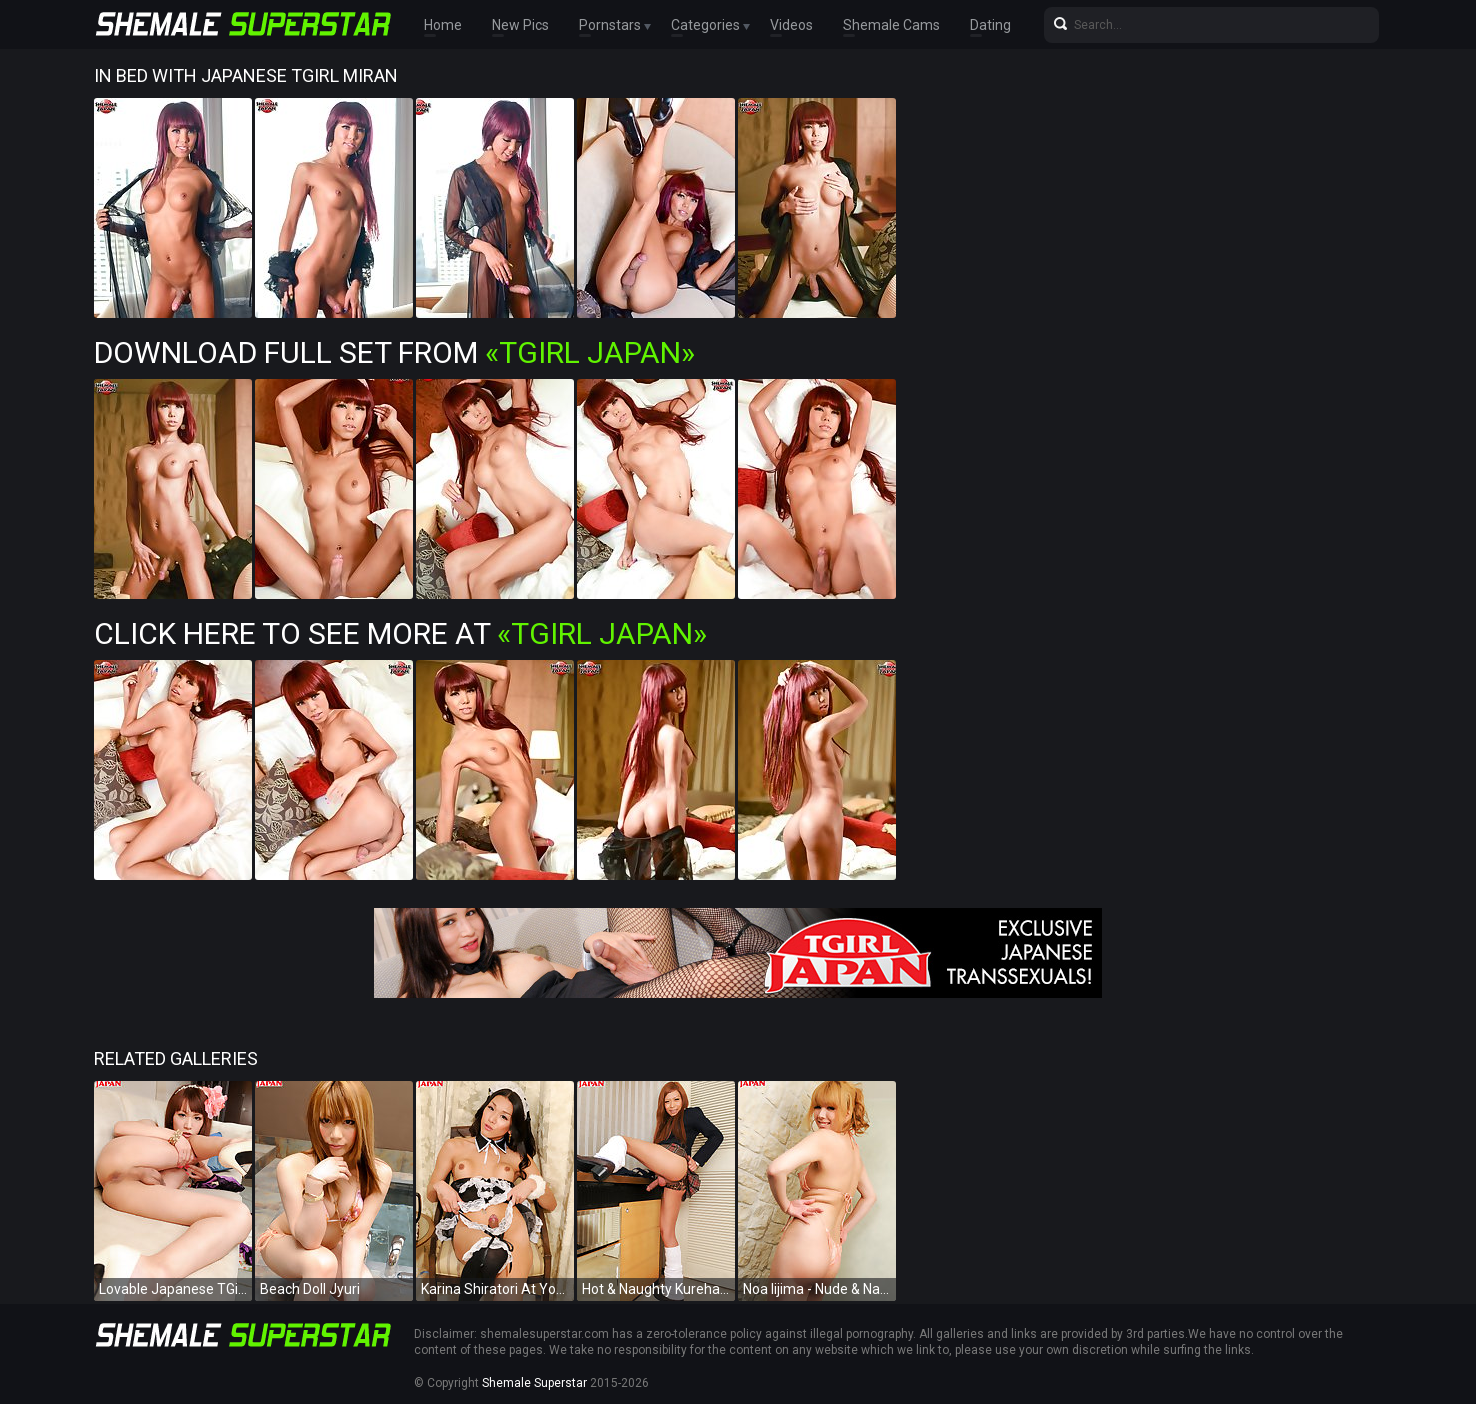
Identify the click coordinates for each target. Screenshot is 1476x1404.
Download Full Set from (394, 352)
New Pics (520, 25)
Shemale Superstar (534, 1383)
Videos (791, 25)
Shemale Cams (891, 25)
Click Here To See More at (400, 633)
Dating (990, 25)
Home (443, 25)
